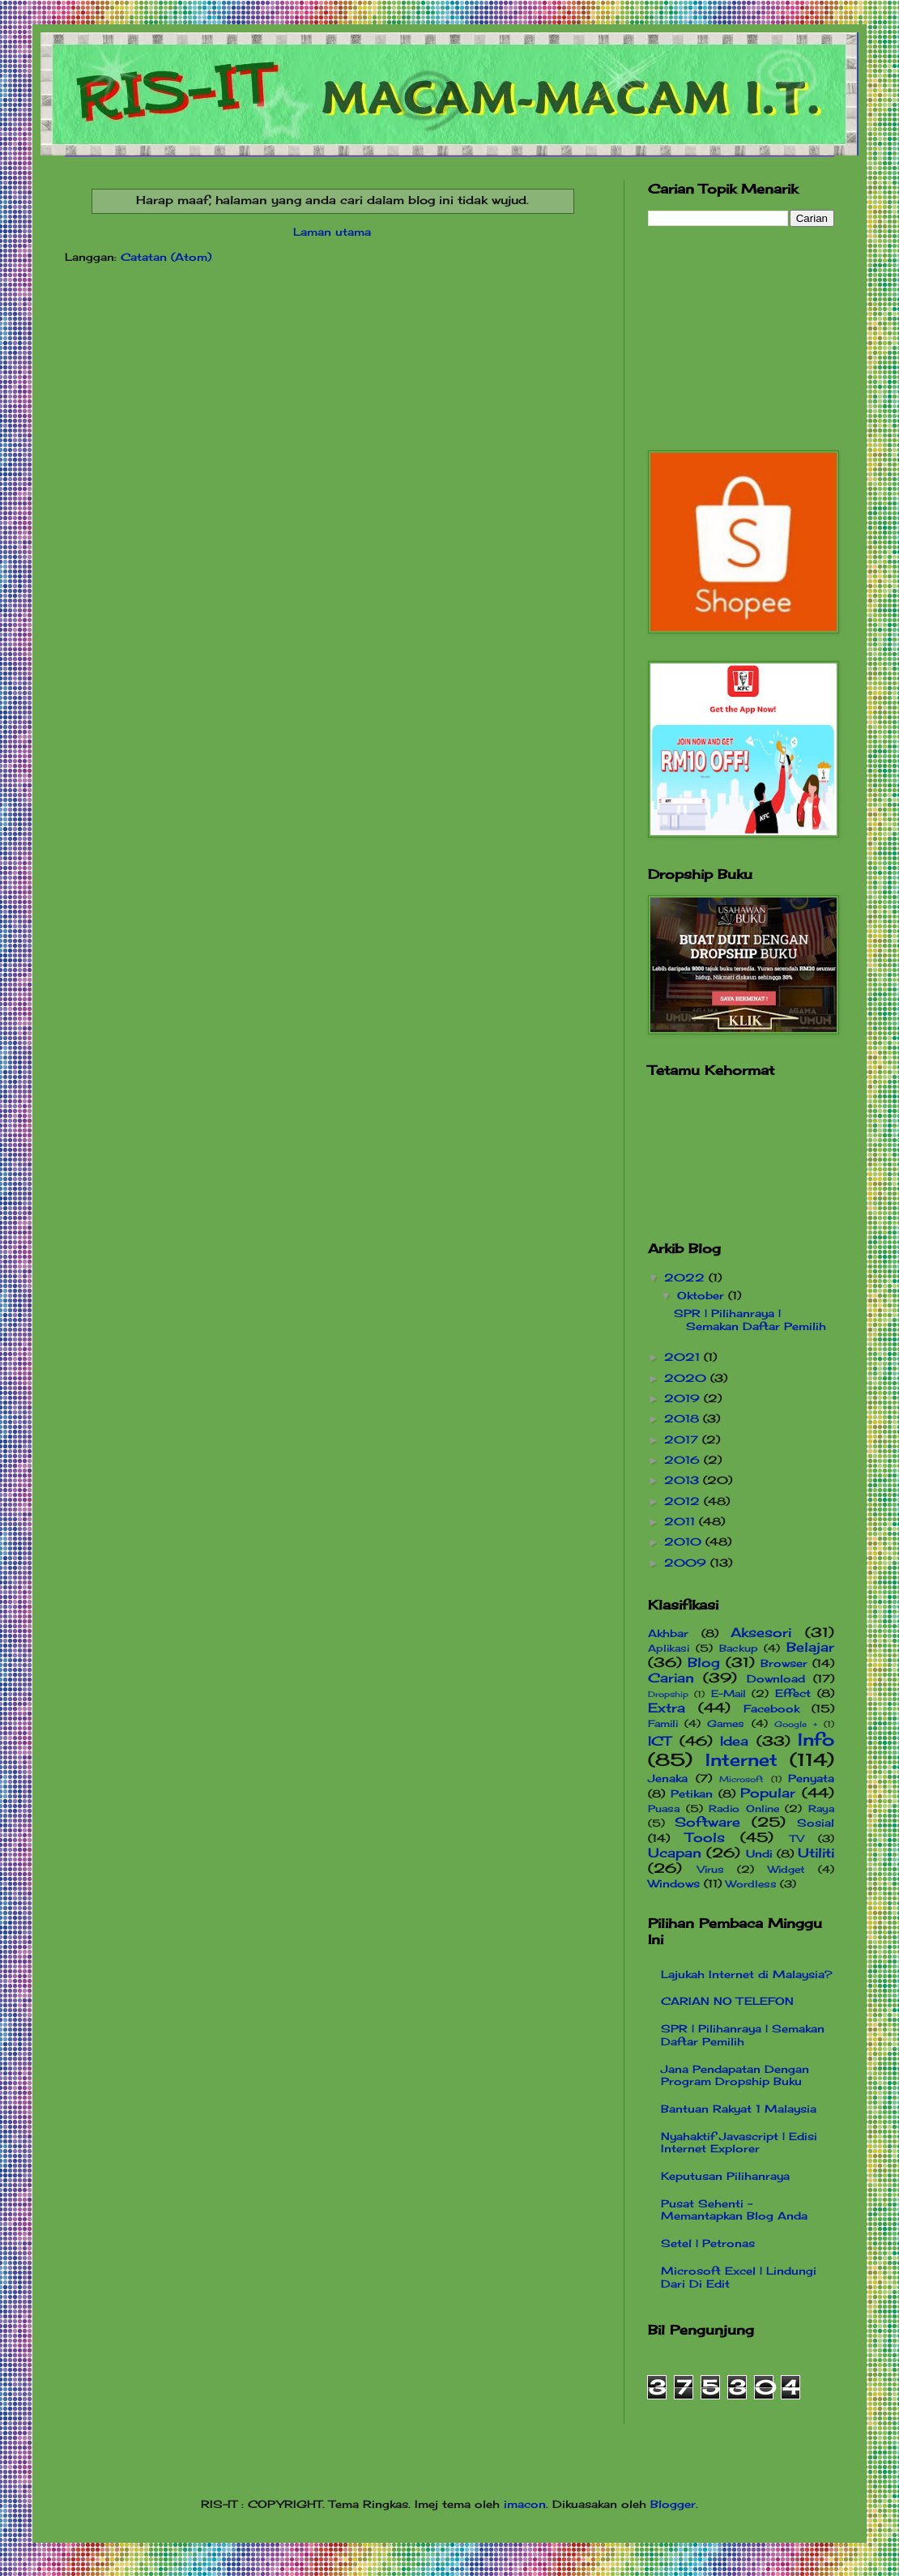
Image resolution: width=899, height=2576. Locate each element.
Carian (671, 1678)
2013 (683, 1480)
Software (707, 1822)
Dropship (668, 1694)
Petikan (692, 1793)
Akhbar (668, 1633)
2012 (684, 1501)
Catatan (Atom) (166, 256)
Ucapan (674, 1853)
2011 (681, 1521)
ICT (659, 1741)
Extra (666, 1708)
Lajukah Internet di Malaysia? (747, 1974)
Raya (821, 1809)
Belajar (810, 1647)
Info (816, 1739)
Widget (786, 1869)
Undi (759, 1853)
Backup (738, 1648)
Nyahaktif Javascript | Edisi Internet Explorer (739, 2143)
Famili (663, 1723)
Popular (767, 1793)
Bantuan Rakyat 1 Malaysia (738, 2108)
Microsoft (741, 1779)
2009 (687, 1562)
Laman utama (332, 231)
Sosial (815, 1822)
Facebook (771, 1708)
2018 (683, 1418)
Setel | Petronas (708, 2243)
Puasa (664, 1809)
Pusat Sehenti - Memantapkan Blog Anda (734, 2210)
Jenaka (668, 1778)
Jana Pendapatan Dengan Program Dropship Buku (735, 2075)
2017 (683, 1439)
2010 (684, 1541)
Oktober (702, 1295)
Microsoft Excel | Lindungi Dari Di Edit (738, 2277)
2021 (684, 1356)
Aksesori (761, 1632)
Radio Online (744, 1809)
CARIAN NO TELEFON (727, 2000)
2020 (687, 1377)
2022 (686, 1277)
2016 (684, 1459)
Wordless (751, 1884)
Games (725, 1723)
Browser (784, 1663)
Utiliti (816, 1853)
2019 (684, 1398)
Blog (704, 1662)
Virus (710, 1869)
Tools (705, 1837)
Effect (793, 1693)
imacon (525, 2503)
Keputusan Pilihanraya (725, 2175)
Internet (741, 1760)
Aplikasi (668, 1648)
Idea (734, 1741)
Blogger (673, 2503)
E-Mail (728, 1694)
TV (797, 1839)
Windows (674, 1883)
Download (776, 1678)
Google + (795, 1724)
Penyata (811, 1778)
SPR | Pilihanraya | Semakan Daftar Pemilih (750, 1320)
